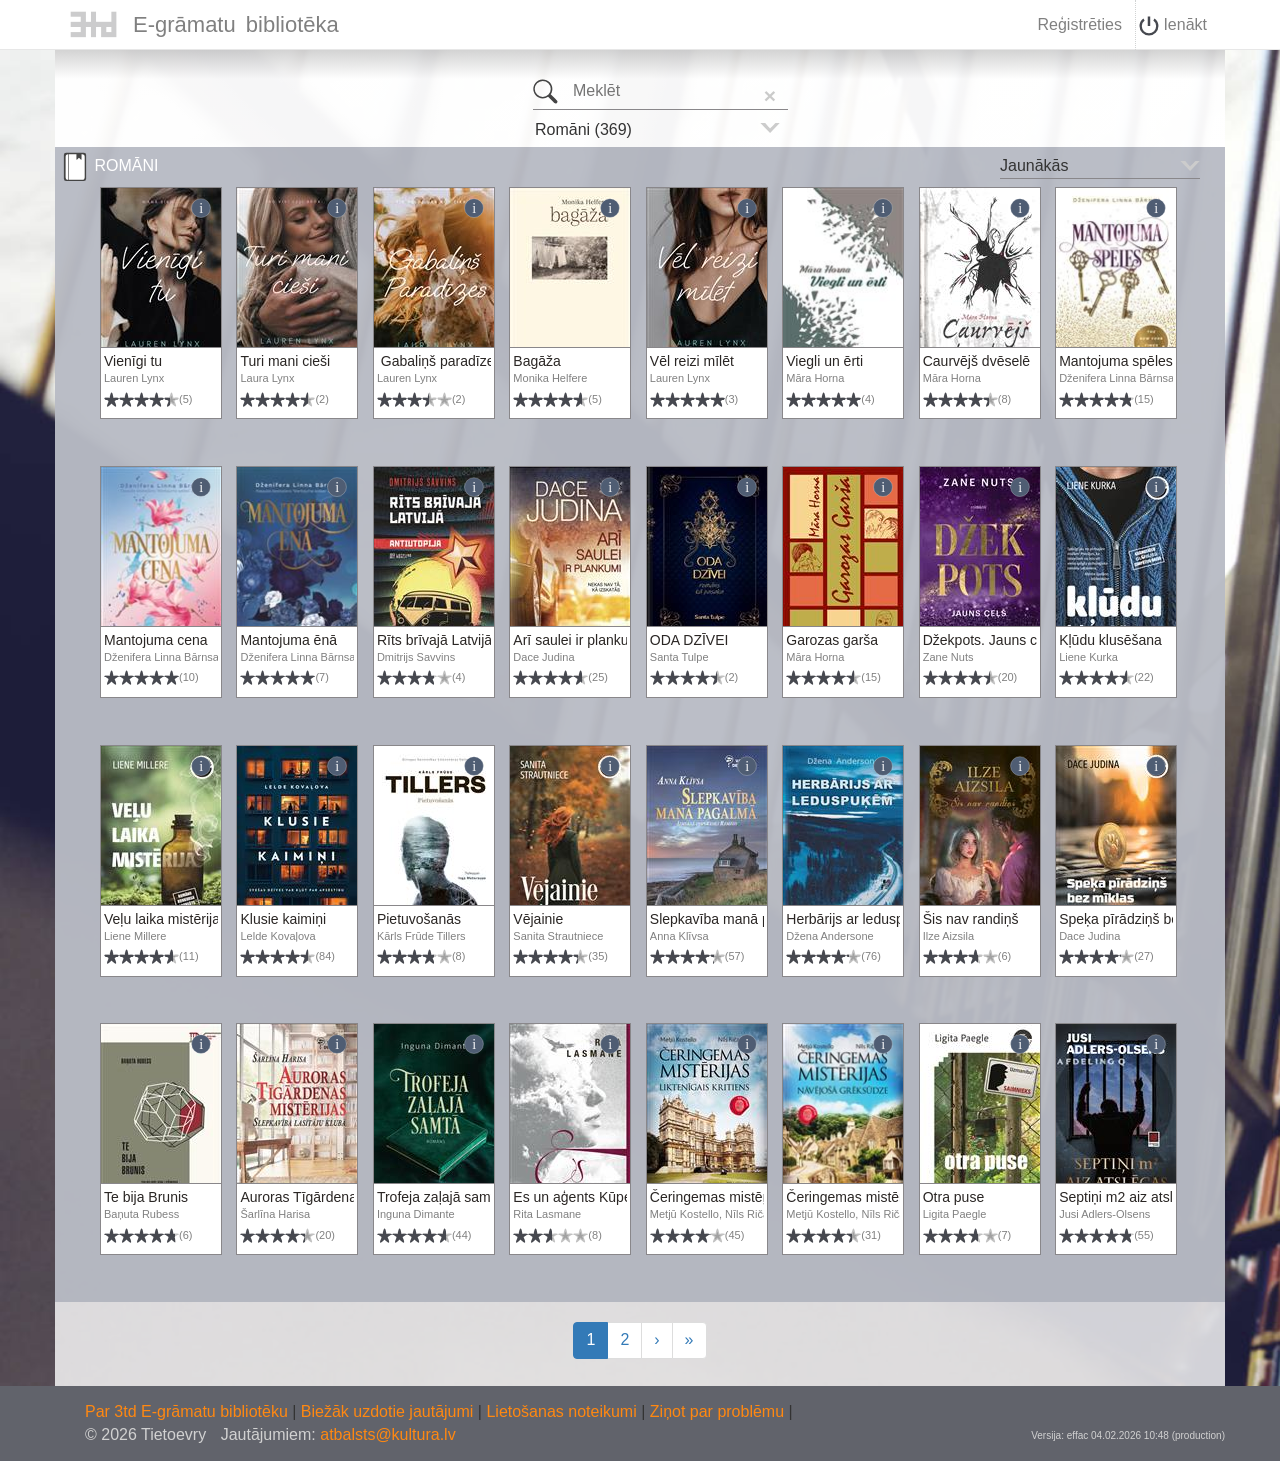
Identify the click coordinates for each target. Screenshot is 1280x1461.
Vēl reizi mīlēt (692, 361)
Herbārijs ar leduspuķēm (862, 919)
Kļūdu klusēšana (1110, 640)
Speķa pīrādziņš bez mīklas (1144, 919)
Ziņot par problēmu (717, 1411)
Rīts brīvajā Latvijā (434, 640)
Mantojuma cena (156, 640)
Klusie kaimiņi (283, 919)
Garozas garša (832, 640)
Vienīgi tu (133, 361)
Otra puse (953, 1197)
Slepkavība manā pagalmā (733, 919)
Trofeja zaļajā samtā (440, 1197)
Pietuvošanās (419, 919)
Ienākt (1173, 26)
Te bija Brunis (146, 1197)
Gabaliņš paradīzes (439, 361)
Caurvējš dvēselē (976, 361)
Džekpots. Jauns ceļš (989, 640)
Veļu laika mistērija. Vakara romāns (213, 919)
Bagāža (536, 361)
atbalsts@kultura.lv (387, 1434)
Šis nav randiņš (971, 919)
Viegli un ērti (824, 361)
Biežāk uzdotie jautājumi (389, 1411)
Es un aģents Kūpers (578, 1197)
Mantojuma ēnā (288, 640)
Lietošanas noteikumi (563, 1411)
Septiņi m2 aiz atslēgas (1131, 1197)
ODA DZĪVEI (689, 640)
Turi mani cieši (285, 361)
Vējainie (538, 919)
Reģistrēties (1079, 24)
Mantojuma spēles (1116, 361)
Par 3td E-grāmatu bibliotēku (188, 1411)
